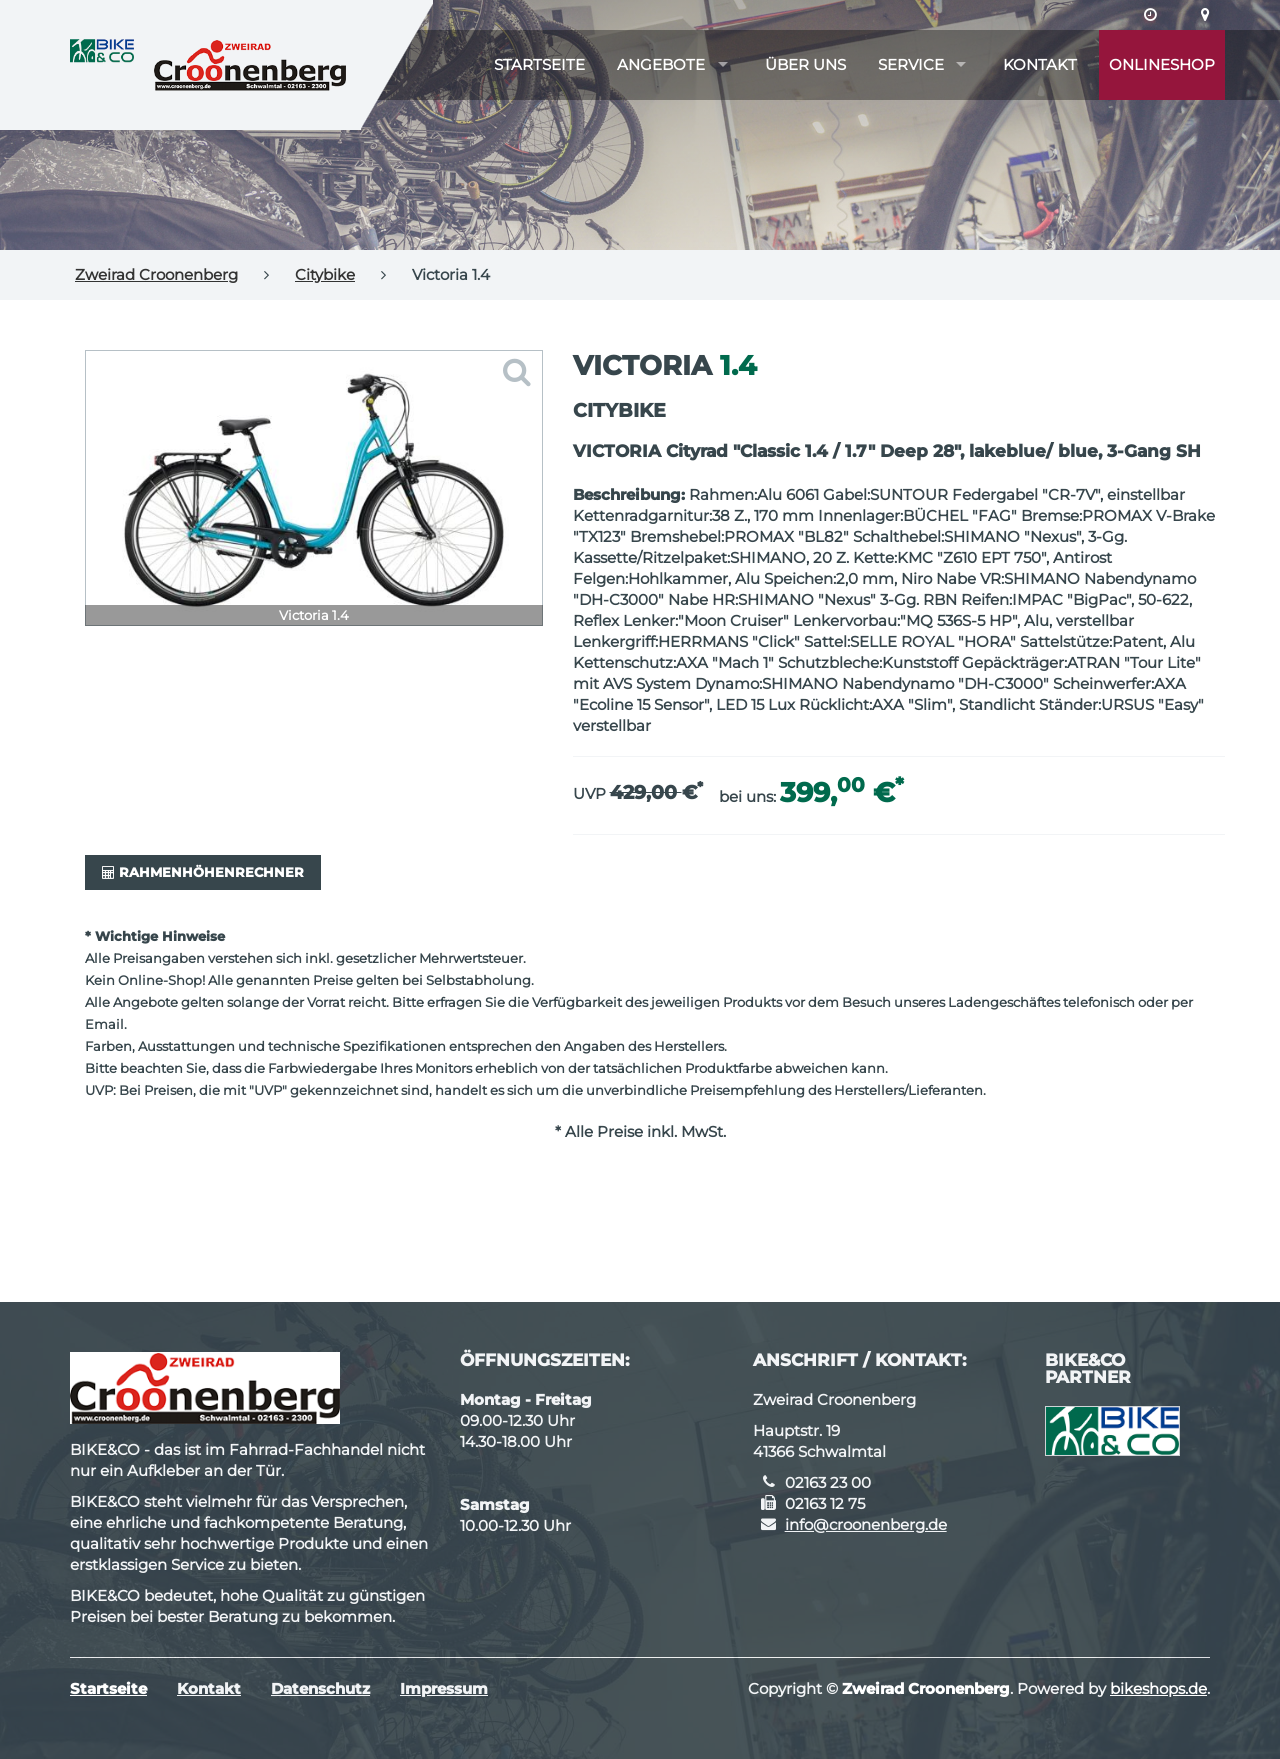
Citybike (325, 274)
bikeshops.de (1158, 1688)
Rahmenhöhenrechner (203, 872)
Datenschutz (320, 1688)
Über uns (805, 64)
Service (911, 64)
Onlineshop (1162, 64)
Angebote (661, 64)
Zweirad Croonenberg (156, 274)
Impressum (444, 1688)
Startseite (539, 64)
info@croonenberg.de (866, 1524)
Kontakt (1040, 64)
